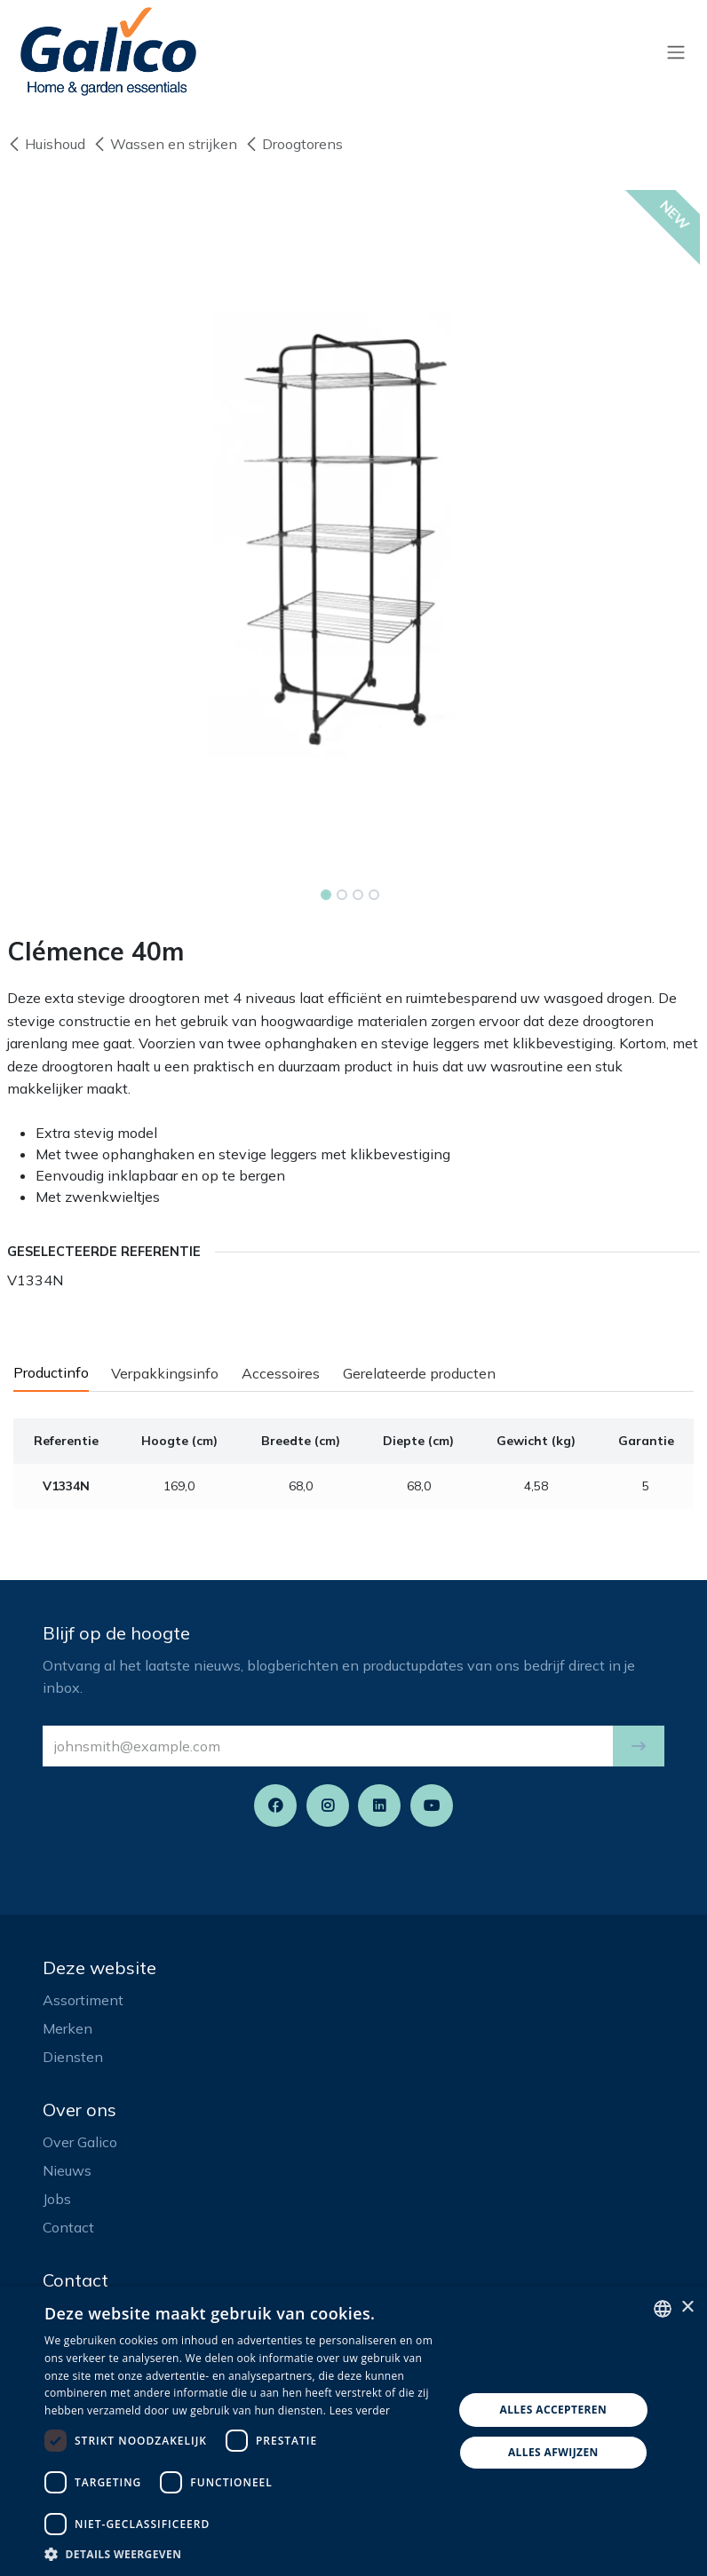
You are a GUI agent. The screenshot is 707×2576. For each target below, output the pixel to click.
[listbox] (662, 2309)
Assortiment (83, 2000)
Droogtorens (293, 144)
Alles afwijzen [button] (553, 2452)
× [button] (687, 2307)
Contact (68, 2227)
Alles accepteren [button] (554, 2409)
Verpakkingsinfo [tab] (164, 1373)
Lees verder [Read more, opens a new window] (360, 2410)
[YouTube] (431, 1805)
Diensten (73, 2057)
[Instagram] (327, 1805)
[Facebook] (275, 1805)
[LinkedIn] (379, 1805)
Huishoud (46, 144)
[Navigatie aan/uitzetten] (676, 51)
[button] (638, 1746)
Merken (67, 2028)
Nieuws (67, 2170)
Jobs (57, 2199)
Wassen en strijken (164, 144)
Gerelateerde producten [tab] (419, 1373)
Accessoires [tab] (281, 1373)
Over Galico (80, 2142)
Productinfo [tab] (51, 1372)
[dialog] (353, 2431)
